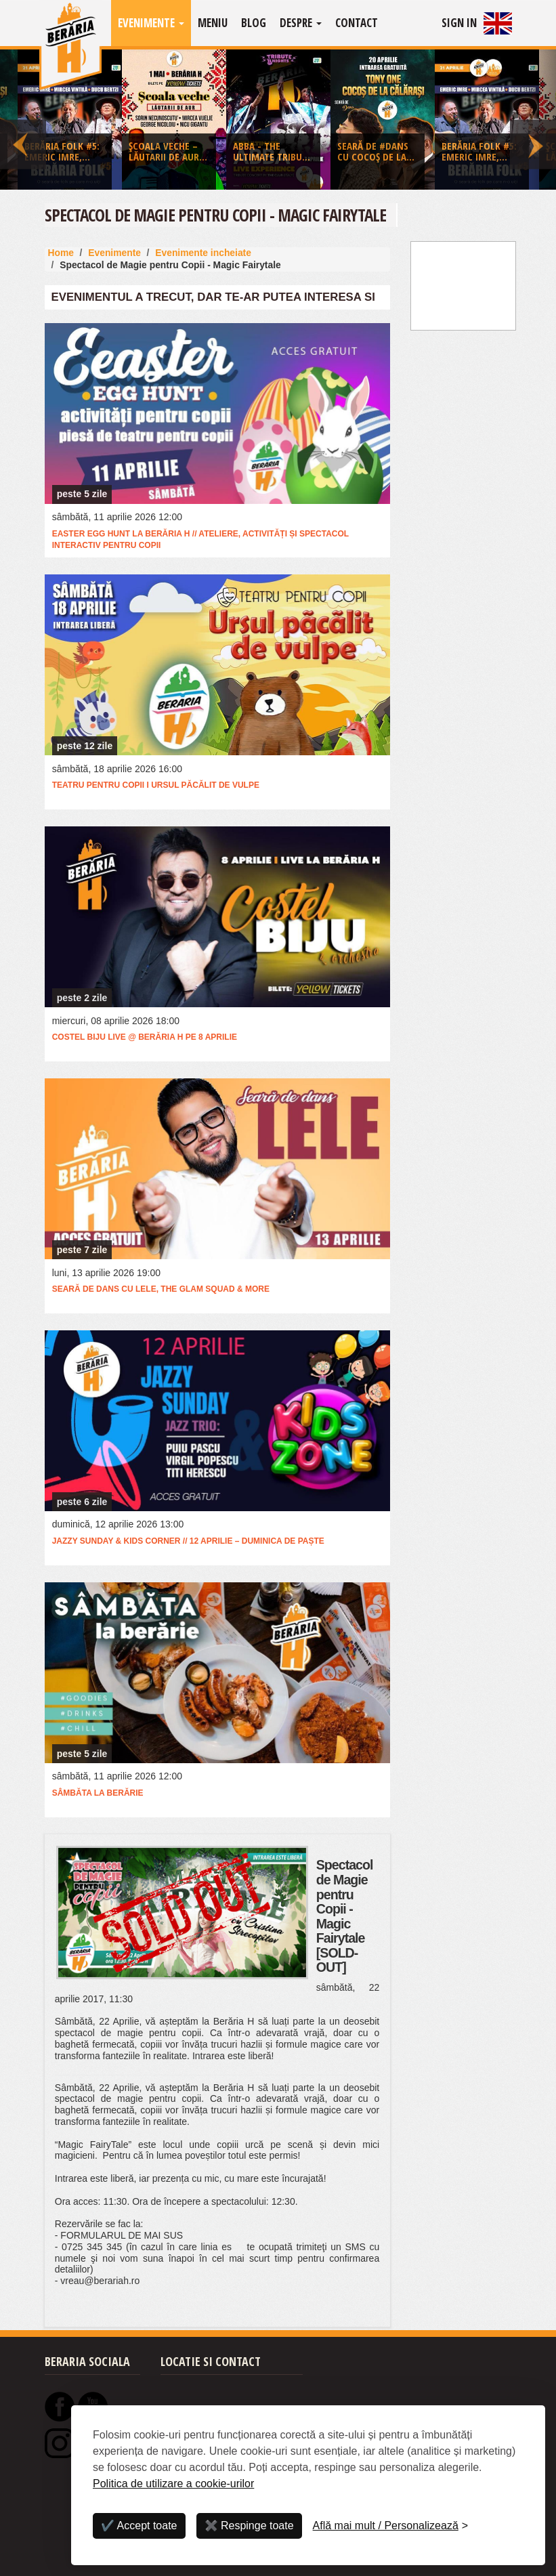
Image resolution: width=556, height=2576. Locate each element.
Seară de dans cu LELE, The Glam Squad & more (161, 1289)
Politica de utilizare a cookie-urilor (173, 2483)
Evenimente (151, 22)
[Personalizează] (391, 2525)
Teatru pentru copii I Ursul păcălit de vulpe (155, 785)
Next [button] (533, 119)
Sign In (459, 22)
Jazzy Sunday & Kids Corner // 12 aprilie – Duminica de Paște (188, 1541)
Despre (301, 22)
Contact (356, 22)
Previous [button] (23, 119)
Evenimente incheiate (203, 252)
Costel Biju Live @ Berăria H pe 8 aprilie (144, 1037)
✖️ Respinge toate (249, 2525)
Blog (253, 22)
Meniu (213, 22)
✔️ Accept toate (139, 2525)
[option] (278, 122)
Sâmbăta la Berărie (98, 1793)
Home (61, 252)
